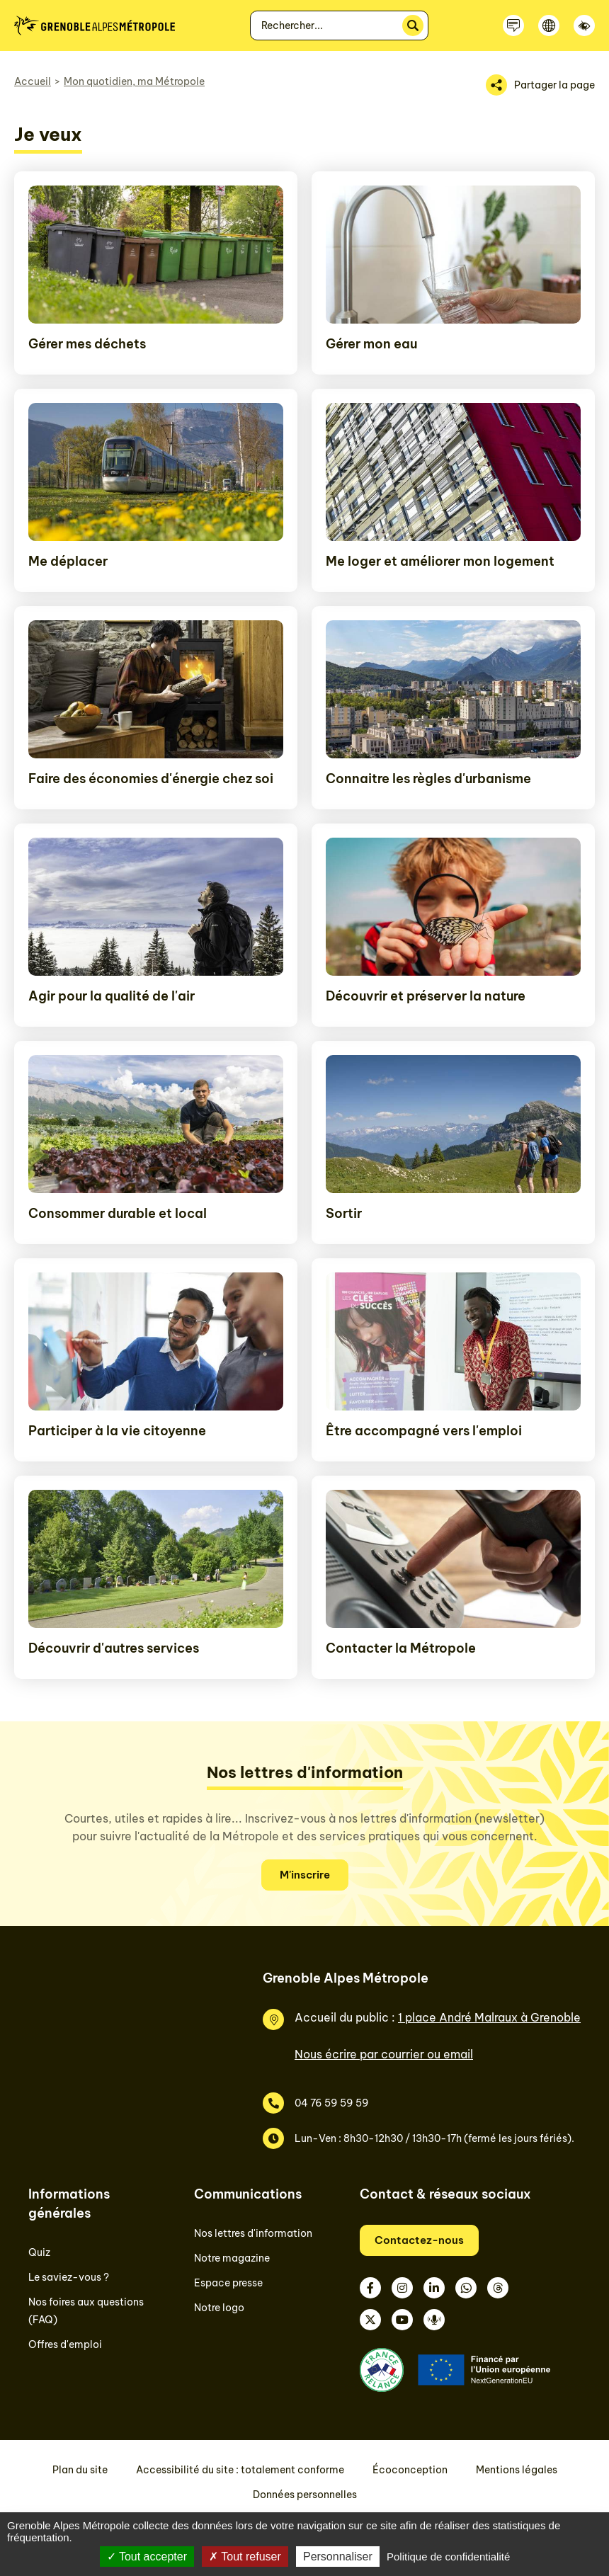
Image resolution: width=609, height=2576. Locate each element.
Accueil (32, 81)
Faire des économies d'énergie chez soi (150, 778)
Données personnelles (305, 2494)
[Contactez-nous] (513, 25)
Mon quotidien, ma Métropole (134, 81)
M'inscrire (305, 1874)
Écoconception (410, 2469)
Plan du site (80, 2469)
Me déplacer (68, 561)
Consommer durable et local (117, 1213)
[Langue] (548, 25)
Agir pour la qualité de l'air (111, 996)
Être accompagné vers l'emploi (424, 1431)
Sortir (344, 1213)
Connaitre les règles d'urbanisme (428, 778)
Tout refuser (245, 2557)
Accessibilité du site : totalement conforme (240, 2469)
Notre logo (219, 2307)
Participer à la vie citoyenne (117, 1431)
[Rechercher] (412, 25)
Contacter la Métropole (401, 1648)
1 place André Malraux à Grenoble (489, 2017)
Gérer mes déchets (87, 344)
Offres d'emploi (65, 2344)
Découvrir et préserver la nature (425, 996)
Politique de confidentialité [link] (448, 2557)
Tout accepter (147, 2557)
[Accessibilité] (584, 25)
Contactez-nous (419, 2240)
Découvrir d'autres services (113, 1648)
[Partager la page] (540, 85)
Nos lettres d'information (253, 2233)
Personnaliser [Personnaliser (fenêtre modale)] (337, 2557)
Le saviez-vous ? (68, 2277)
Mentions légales (516, 2469)
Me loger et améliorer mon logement (440, 561)
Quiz (39, 2252)
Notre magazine (232, 2258)
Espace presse (228, 2282)
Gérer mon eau (371, 344)
